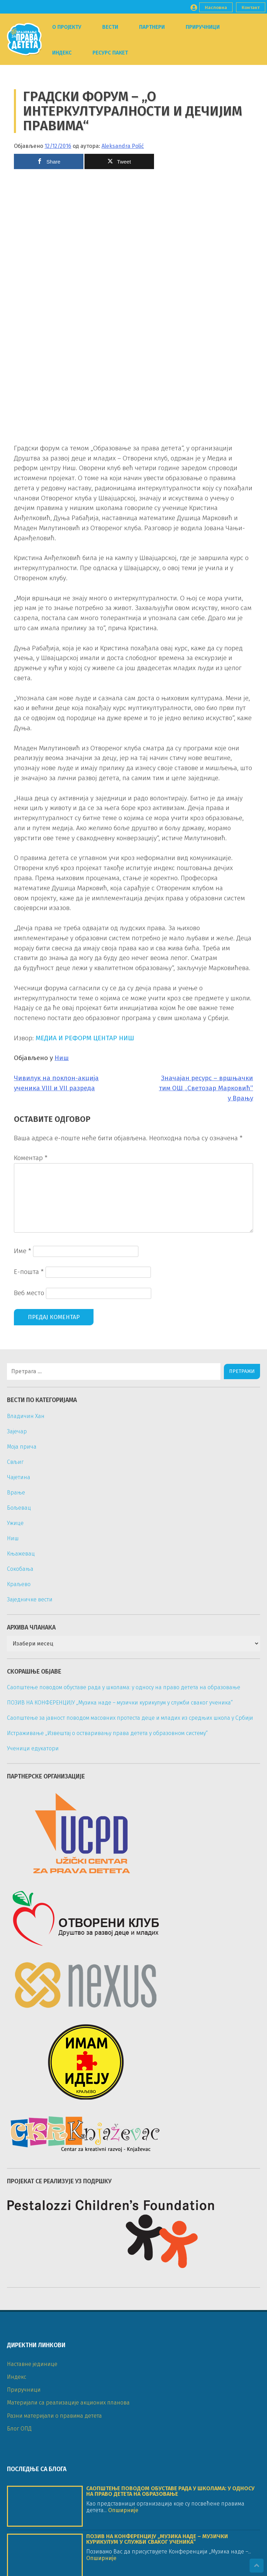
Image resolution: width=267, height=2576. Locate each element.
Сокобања (20, 1569)
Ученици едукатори (33, 1748)
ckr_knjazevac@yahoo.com (59, 2487)
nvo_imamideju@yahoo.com (61, 2508)
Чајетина (18, 1477)
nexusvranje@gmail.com (57, 2529)
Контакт (251, 7)
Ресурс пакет (110, 53)
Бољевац (19, 1507)
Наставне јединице (32, 2023)
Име (22, 1251)
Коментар (31, 1158)
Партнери (152, 27)
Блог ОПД (19, 2088)
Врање (16, 1492)
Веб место (29, 1293)
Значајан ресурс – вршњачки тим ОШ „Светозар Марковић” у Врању (206, 1088)
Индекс (62, 53)
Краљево (19, 1584)
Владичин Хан (25, 1416)
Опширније (122, 2169)
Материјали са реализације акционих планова (68, 2062)
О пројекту (66, 27)
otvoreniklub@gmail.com (57, 2466)
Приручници (203, 27)
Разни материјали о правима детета (54, 2075)
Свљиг (15, 1462)
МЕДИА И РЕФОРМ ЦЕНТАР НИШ (84, 1038)
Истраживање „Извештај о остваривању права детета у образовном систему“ (107, 1733)
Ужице (15, 1523)
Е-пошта (29, 1272)
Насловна (216, 7)
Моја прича (22, 1446)
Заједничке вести (29, 1599)
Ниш (62, 1058)
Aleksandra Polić (123, 146)
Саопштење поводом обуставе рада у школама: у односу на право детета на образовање (123, 1687)
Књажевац (21, 1553)
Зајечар (17, 1431)
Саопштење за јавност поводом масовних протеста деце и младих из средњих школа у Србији (130, 1718)
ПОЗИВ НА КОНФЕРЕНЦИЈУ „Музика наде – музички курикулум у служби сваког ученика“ (120, 1702)
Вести (110, 27)
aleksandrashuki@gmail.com (62, 2445)
